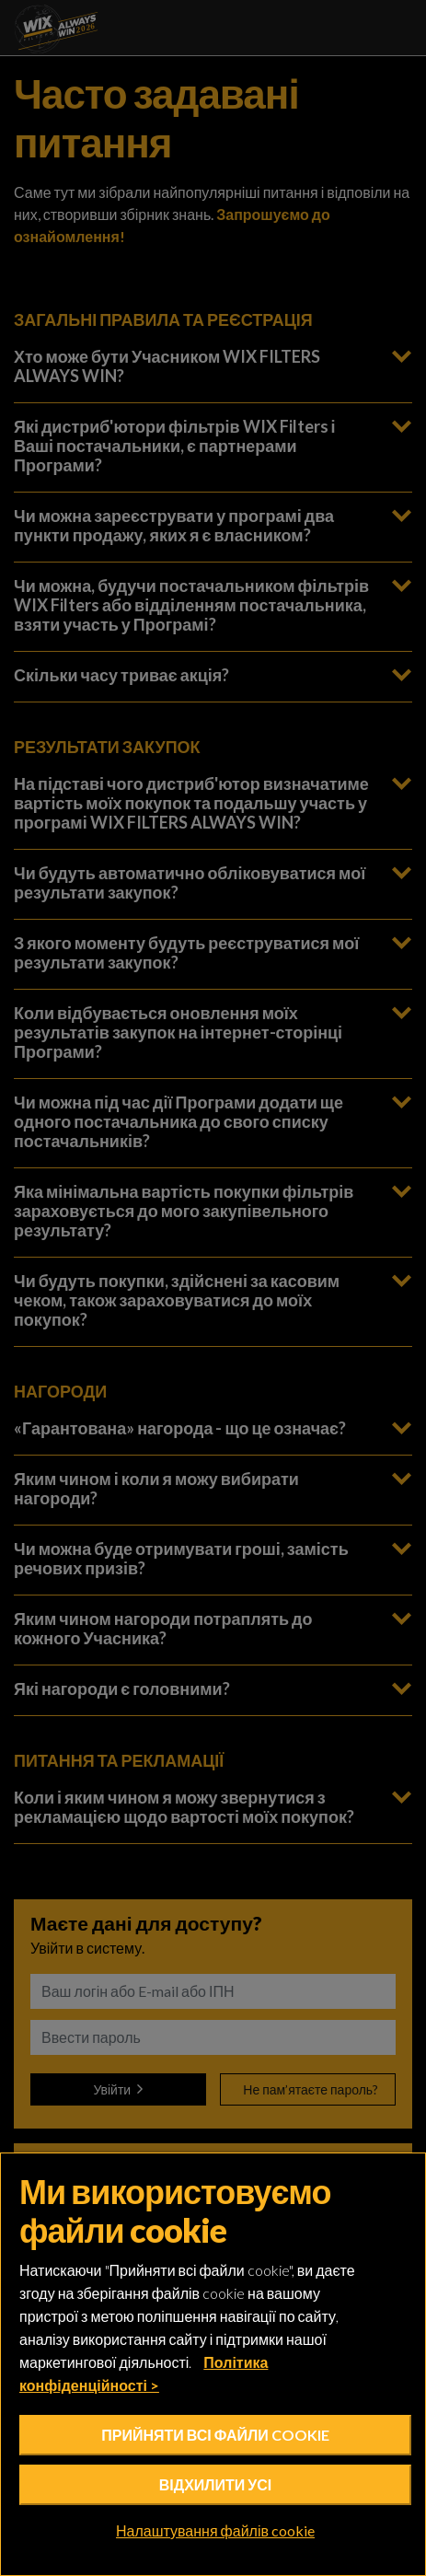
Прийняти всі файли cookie (214, 2434)
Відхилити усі (215, 2484)
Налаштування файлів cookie (215, 2531)
